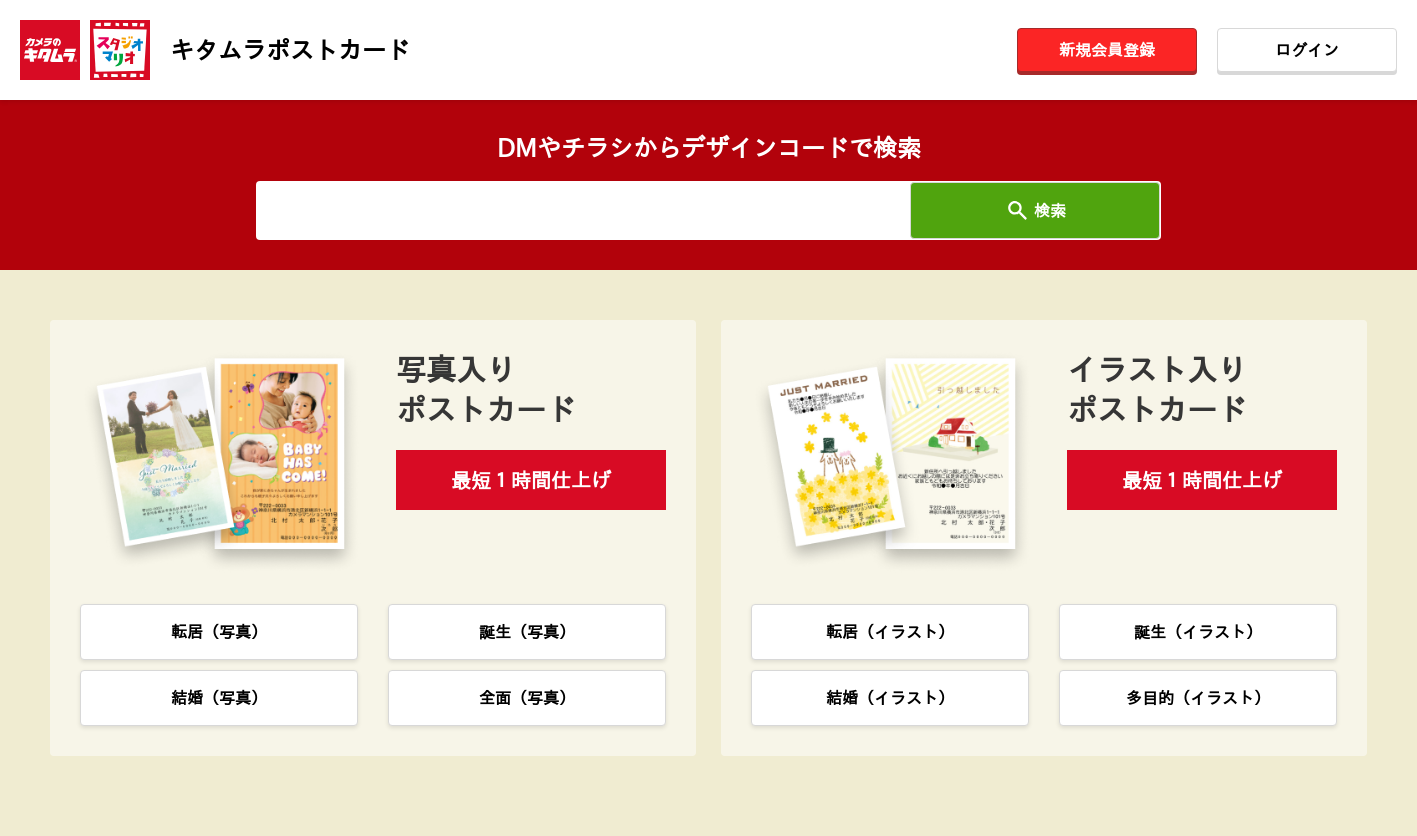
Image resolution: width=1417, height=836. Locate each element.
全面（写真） (527, 698)
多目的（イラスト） (1198, 698)
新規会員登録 (1107, 50)
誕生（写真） (527, 632)
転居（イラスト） (890, 632)
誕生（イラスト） (1198, 632)
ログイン (1307, 50)
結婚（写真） (219, 698)
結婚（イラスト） (890, 698)
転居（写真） (219, 632)
